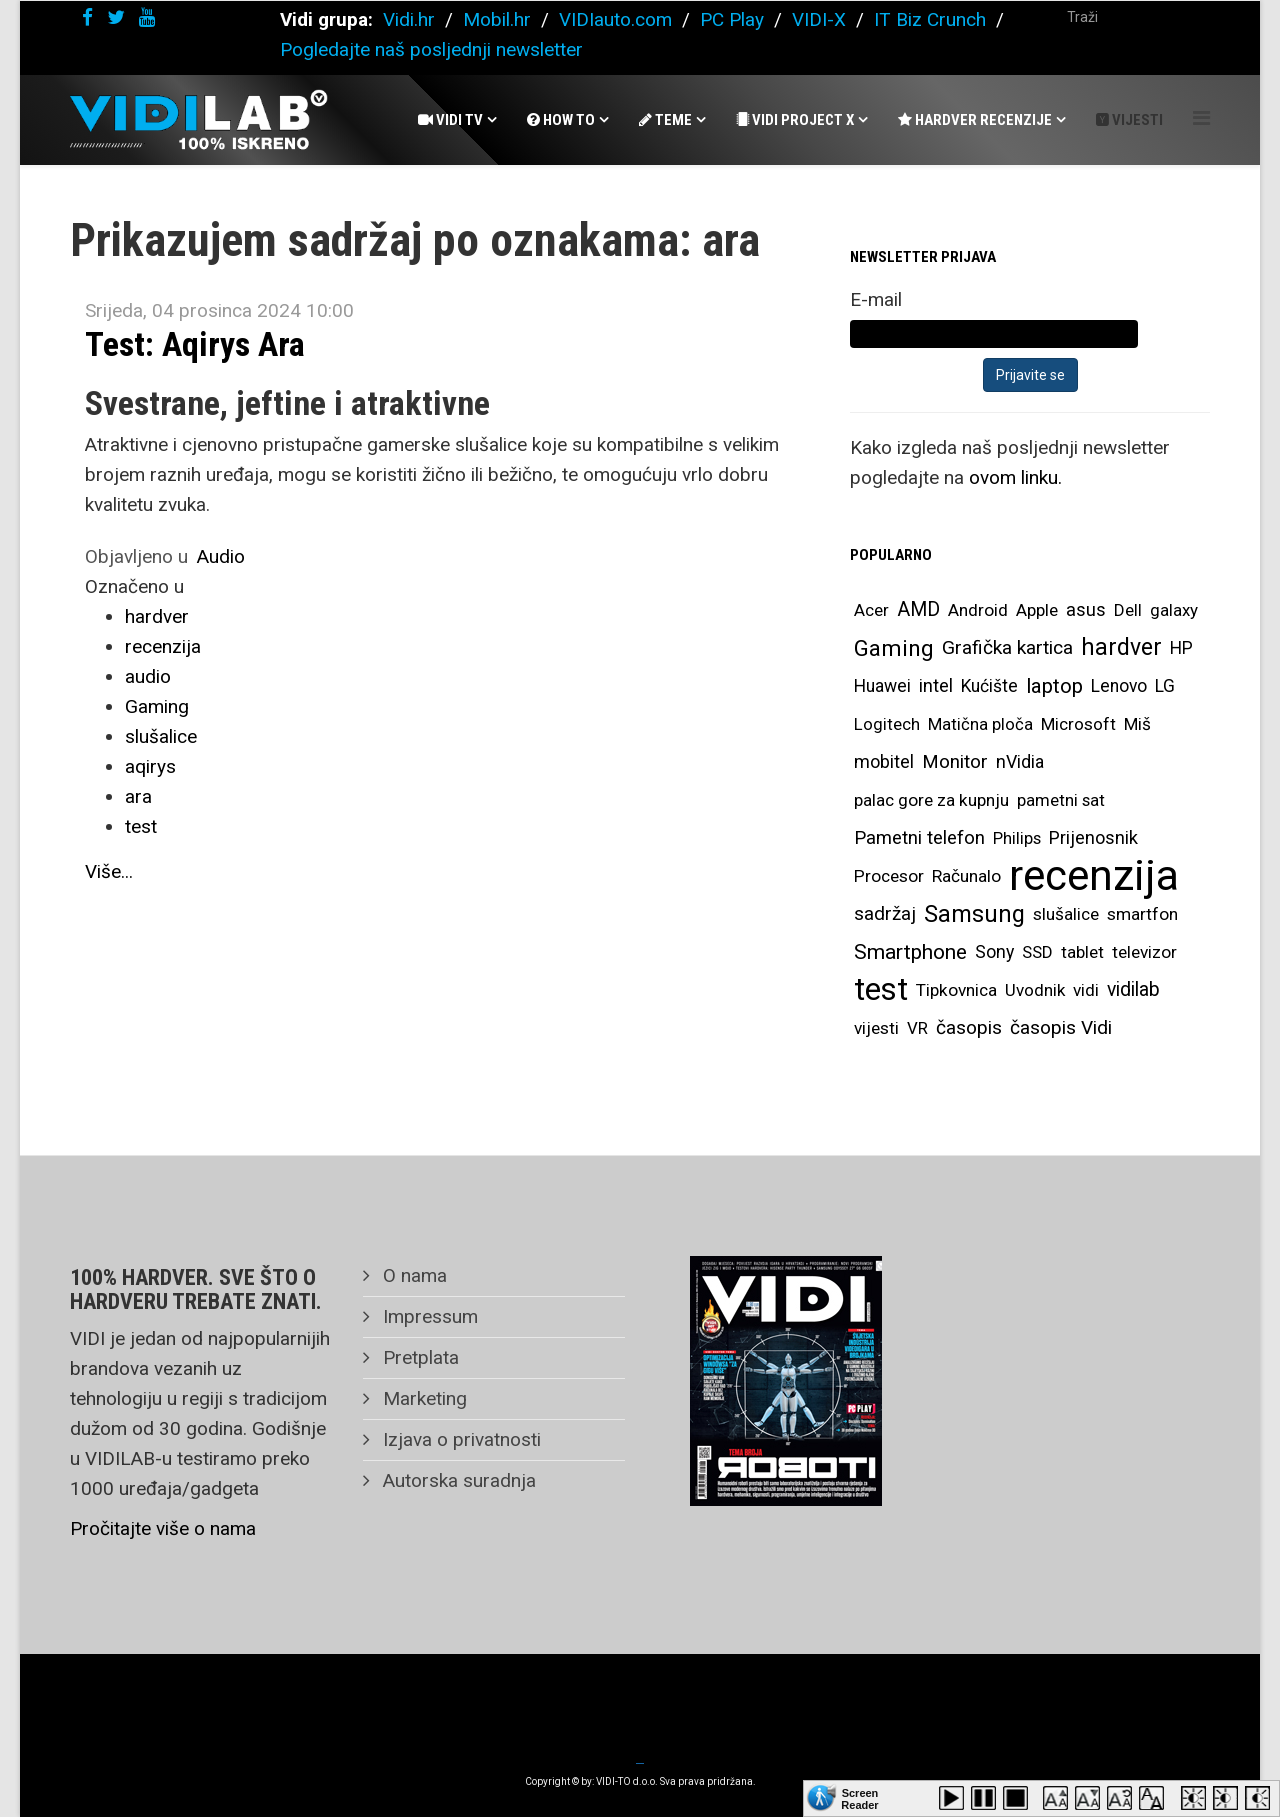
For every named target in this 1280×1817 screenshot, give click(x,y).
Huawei (882, 686)
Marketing (422, 1398)
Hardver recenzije (975, 120)
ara (138, 796)
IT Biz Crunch (930, 19)
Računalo (966, 876)
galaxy (1174, 610)
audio (148, 676)
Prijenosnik (1093, 837)
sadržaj (885, 914)
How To (561, 120)
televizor (1144, 952)
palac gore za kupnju (931, 800)
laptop (1054, 686)
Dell (1128, 610)
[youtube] (147, 17)
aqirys (150, 766)
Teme (665, 120)
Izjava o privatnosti (459, 1439)
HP (1181, 648)
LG (1165, 686)
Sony (994, 952)
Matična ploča (980, 724)
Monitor (955, 762)
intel (936, 685)
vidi (1086, 990)
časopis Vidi (1061, 1027)
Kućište (989, 686)
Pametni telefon (919, 838)
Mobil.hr (497, 19)
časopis (969, 1027)
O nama (412, 1275)
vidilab (1133, 989)
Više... (109, 871)
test (141, 826)
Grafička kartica (1007, 647)
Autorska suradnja (457, 1480)
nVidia (1020, 761)
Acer (871, 610)
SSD (1037, 952)
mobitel (884, 761)
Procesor (889, 876)
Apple (1037, 610)
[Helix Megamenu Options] (1201, 118)
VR (917, 1028)
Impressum (428, 1316)
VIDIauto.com (615, 19)
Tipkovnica (956, 990)
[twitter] (116, 17)
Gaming (157, 706)
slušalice (161, 736)
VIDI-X (821, 19)
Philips (1017, 838)
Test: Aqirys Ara (195, 344)
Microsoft (1078, 724)
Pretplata (418, 1357)
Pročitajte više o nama (163, 1528)
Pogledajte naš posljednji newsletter (431, 49)
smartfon (1142, 914)
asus (1086, 609)
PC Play (732, 19)
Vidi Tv (450, 120)
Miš (1137, 724)
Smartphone (910, 952)
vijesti (876, 1028)
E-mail (876, 299)
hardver (157, 616)
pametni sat (1061, 800)
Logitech (887, 724)
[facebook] (87, 17)
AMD (918, 609)
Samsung (974, 914)
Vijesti (1129, 120)
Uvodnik (1035, 990)
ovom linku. (1015, 477)
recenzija (163, 646)
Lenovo (1119, 686)
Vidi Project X (795, 120)
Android (978, 610)
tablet (1082, 952)
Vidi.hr (411, 19)
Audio (221, 556)
